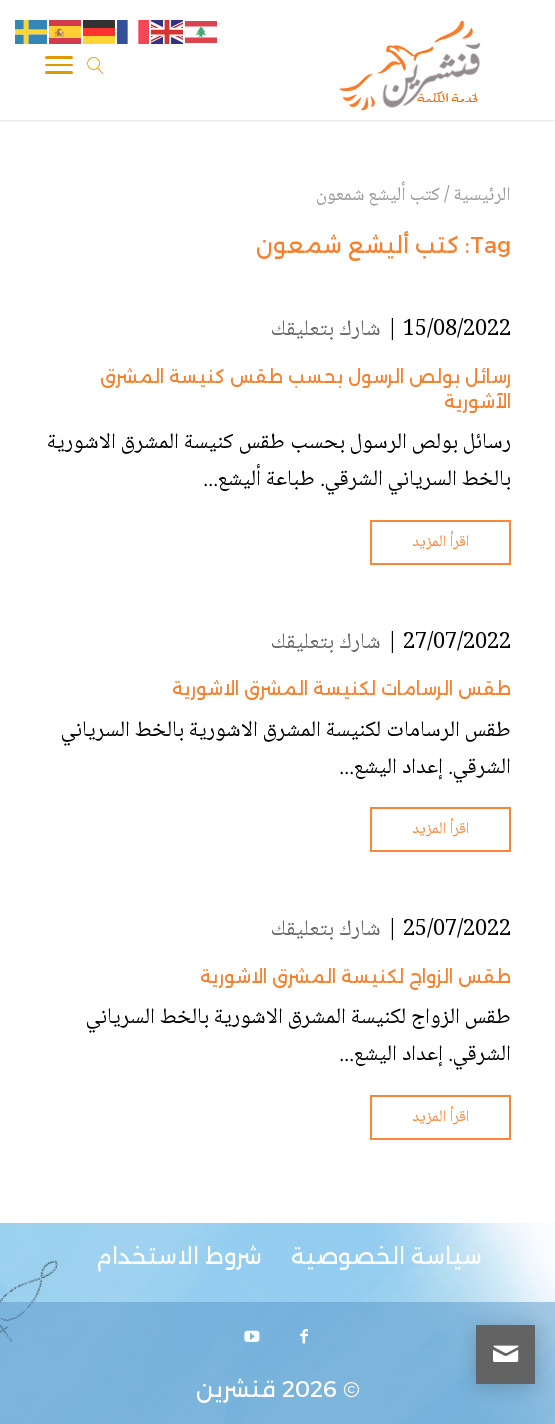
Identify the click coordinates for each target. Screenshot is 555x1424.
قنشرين (236, 1389)
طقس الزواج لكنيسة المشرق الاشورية (355, 977)
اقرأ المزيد (440, 542)
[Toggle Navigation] (59, 69)
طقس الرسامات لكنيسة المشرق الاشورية (341, 689)
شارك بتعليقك (326, 330)
